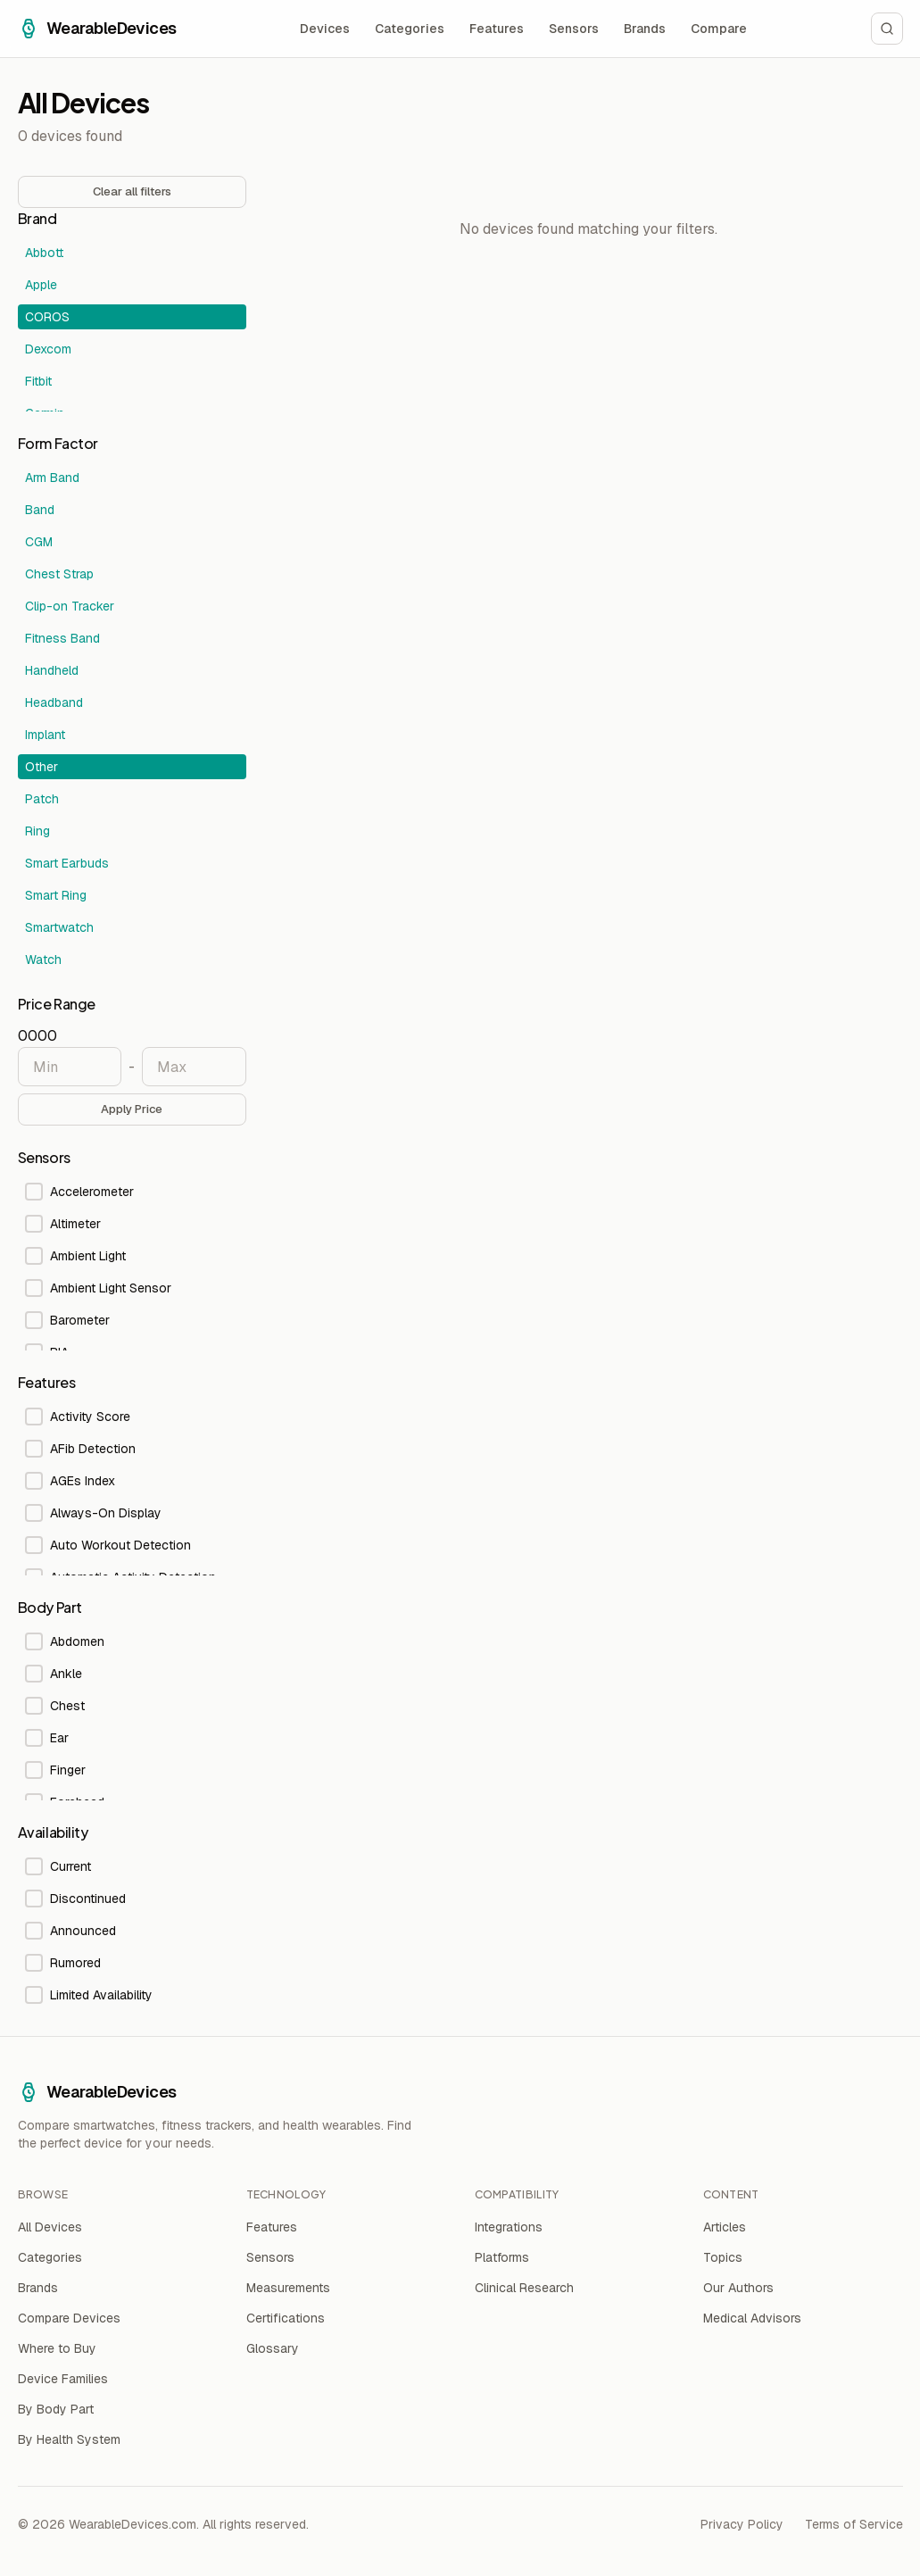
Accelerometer (79, 1192)
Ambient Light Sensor (98, 1288)
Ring (37, 831)
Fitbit (38, 381)
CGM (39, 542)
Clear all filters (132, 191)
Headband (54, 702)
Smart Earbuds (67, 863)
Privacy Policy (741, 2524)
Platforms (502, 2257)
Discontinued (75, 1898)
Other (41, 767)
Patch (42, 799)
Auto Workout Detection (108, 1545)
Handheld (52, 670)
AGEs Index (70, 1481)
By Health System (69, 2439)
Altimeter (63, 1224)
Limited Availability (89, 1995)
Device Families (63, 2379)
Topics (722, 2257)
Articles (724, 2227)
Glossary (272, 2348)
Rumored (63, 1963)
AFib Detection (80, 1449)
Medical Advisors (752, 2318)
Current (58, 1866)
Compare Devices (69, 2318)
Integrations (509, 2227)
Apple (41, 285)
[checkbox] (34, 1192)
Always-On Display (93, 1513)
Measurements (288, 2288)
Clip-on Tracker (69, 606)
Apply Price (131, 1109)
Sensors (574, 29)
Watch (43, 959)
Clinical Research (524, 2288)
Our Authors (738, 2288)
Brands (645, 29)
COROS (47, 317)
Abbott (44, 253)
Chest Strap (59, 574)
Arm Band (52, 477)
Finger (55, 1770)
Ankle (53, 1674)
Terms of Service (854, 2524)
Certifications (285, 2318)
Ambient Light (75, 1256)
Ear (47, 1738)
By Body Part (56, 2409)
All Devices (50, 2227)
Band (39, 510)
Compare (719, 29)
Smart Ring (56, 895)
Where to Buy (57, 2348)
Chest (55, 1706)
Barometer (67, 1320)
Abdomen (64, 1641)
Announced (70, 1931)
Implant (45, 735)
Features (496, 29)
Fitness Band (62, 638)
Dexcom (48, 349)
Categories (409, 29)
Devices (325, 29)
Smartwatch (59, 927)
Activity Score (77, 1416)
